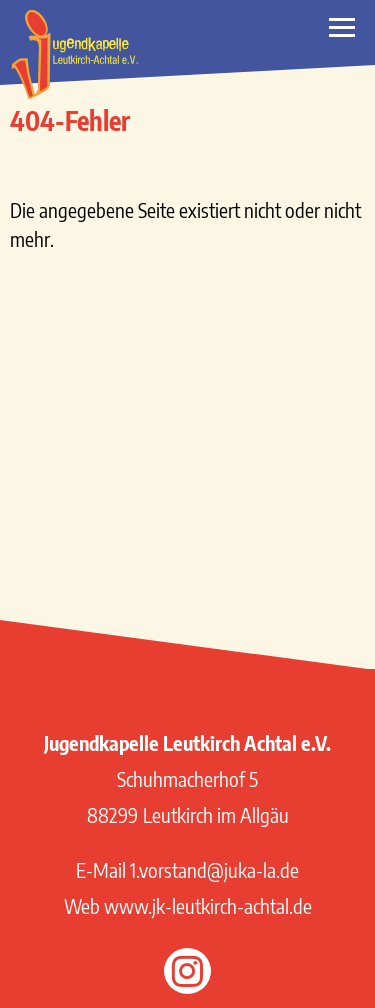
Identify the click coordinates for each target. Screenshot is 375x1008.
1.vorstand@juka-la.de (214, 869)
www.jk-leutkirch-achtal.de (208, 905)
